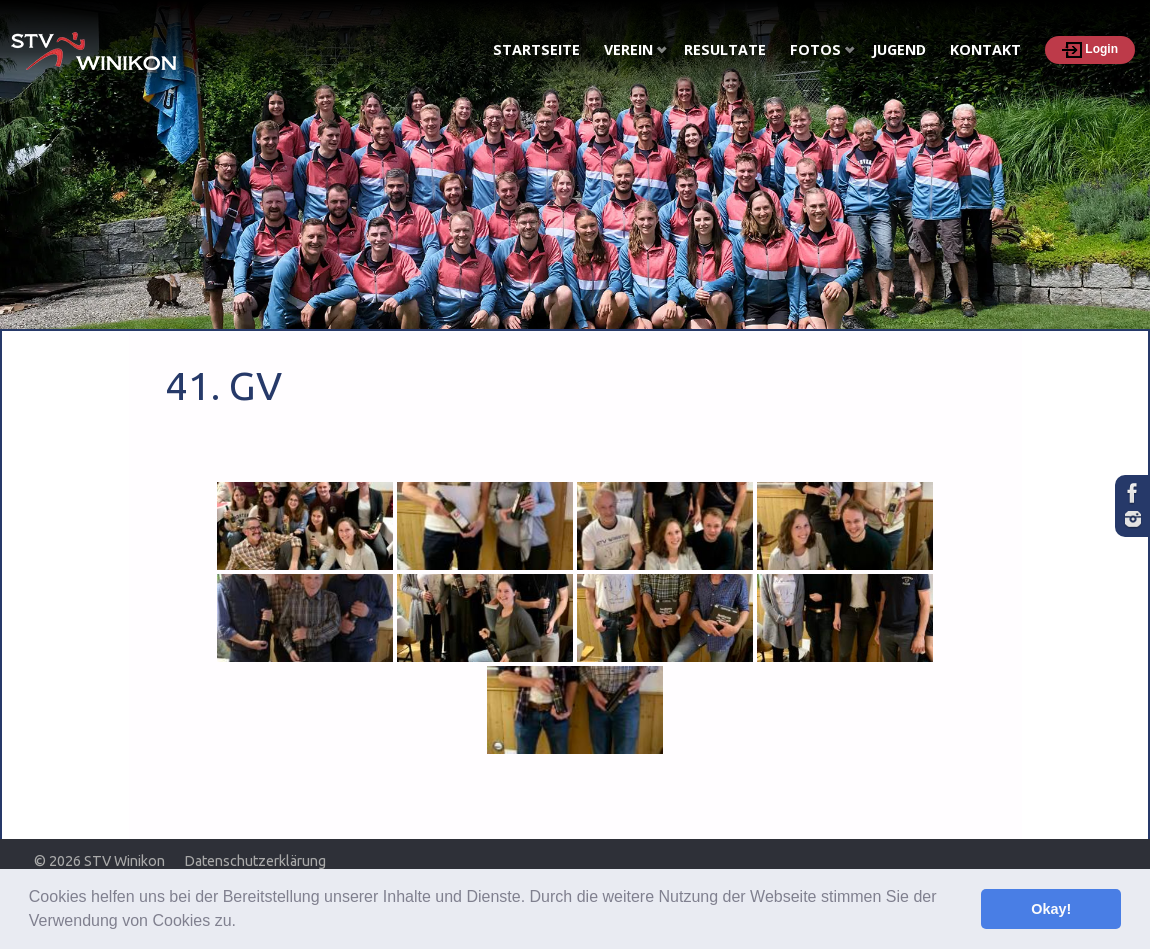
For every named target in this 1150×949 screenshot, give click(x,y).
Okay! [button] (1051, 909)
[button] (243, 923)
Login (1090, 50)
